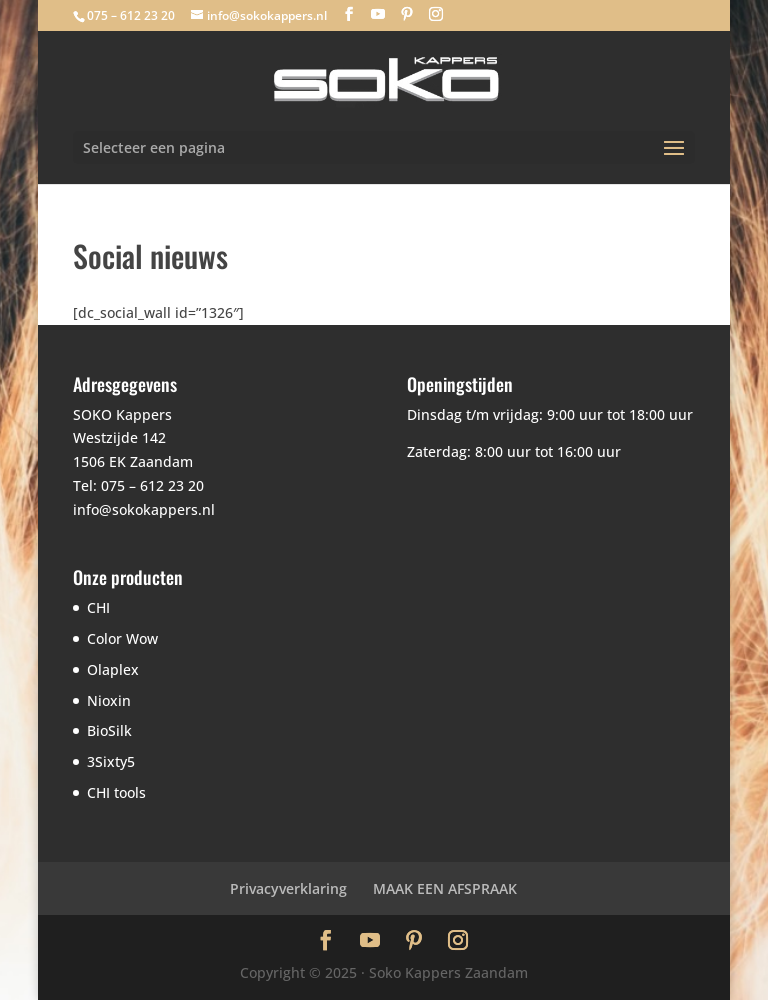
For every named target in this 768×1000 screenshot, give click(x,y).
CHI (98, 607)
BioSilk (109, 730)
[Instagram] (436, 14)
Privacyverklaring (288, 888)
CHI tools (116, 792)
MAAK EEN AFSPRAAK (445, 888)
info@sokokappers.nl (144, 509)
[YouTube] (378, 14)
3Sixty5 (111, 761)
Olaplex (113, 669)
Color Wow (122, 638)
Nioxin (109, 700)
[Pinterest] (407, 14)
